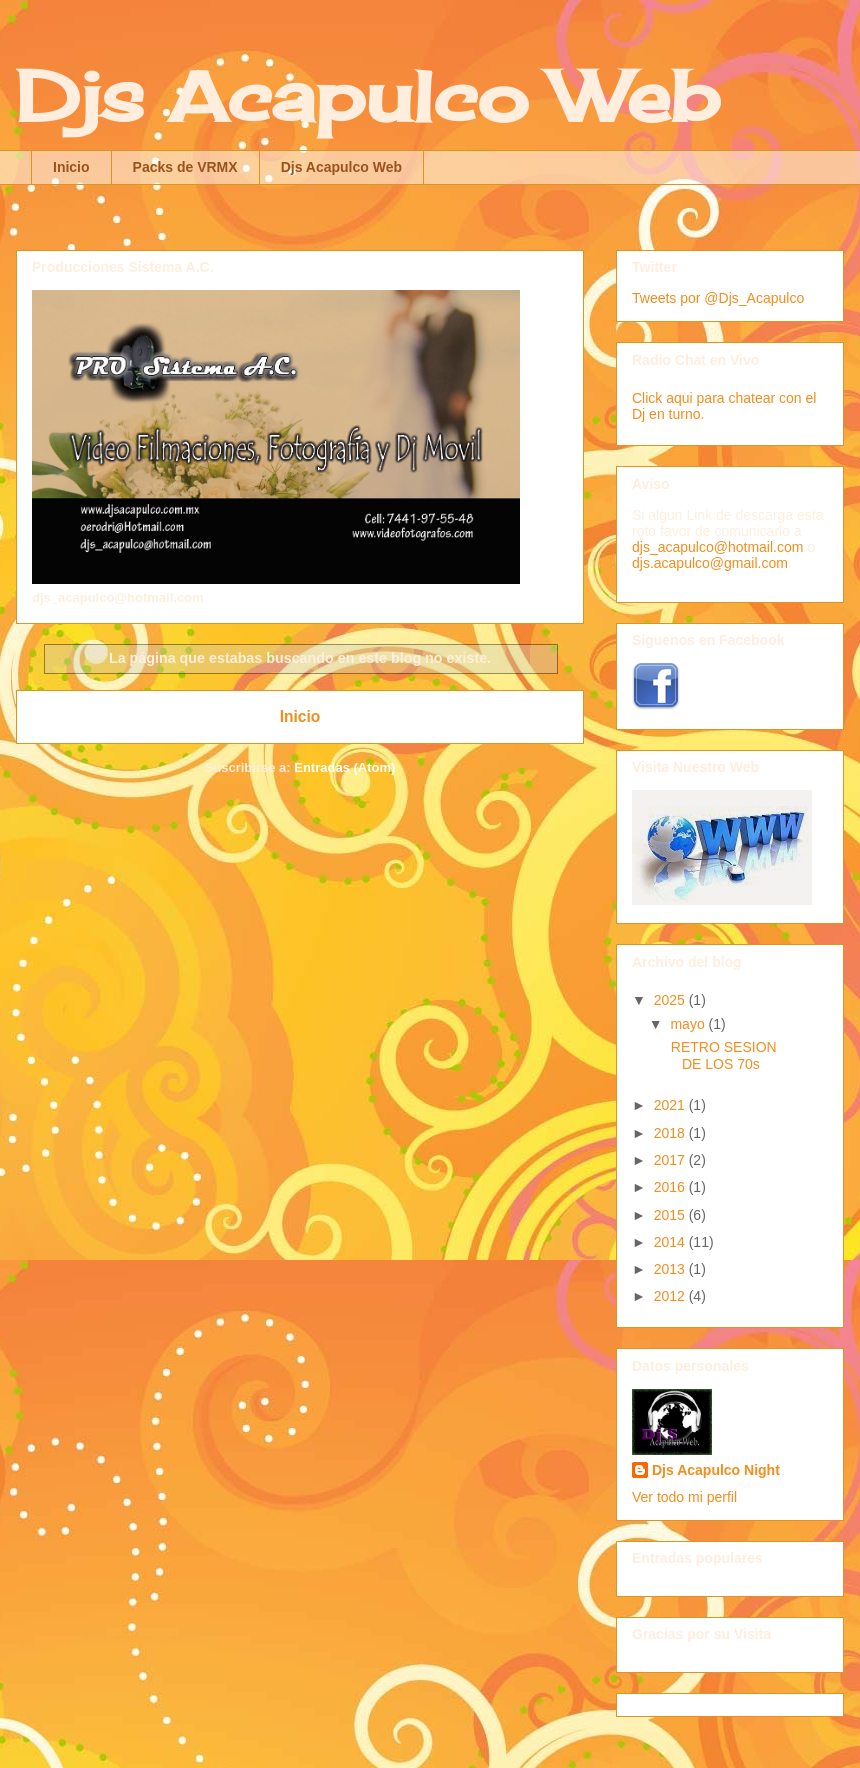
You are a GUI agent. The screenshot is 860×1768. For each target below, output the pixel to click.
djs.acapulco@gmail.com (710, 563)
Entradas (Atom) (344, 767)
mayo (689, 1024)
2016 (671, 1187)
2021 (671, 1105)
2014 (671, 1242)
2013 (671, 1269)
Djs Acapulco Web (367, 96)
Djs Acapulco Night (716, 1470)
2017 (671, 1160)
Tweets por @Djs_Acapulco (718, 298)
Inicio (71, 167)
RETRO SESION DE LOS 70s (722, 1055)
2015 (671, 1215)
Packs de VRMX (185, 167)
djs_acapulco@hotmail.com (717, 547)
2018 (671, 1133)
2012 (671, 1296)
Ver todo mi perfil (684, 1497)
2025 (671, 1000)
